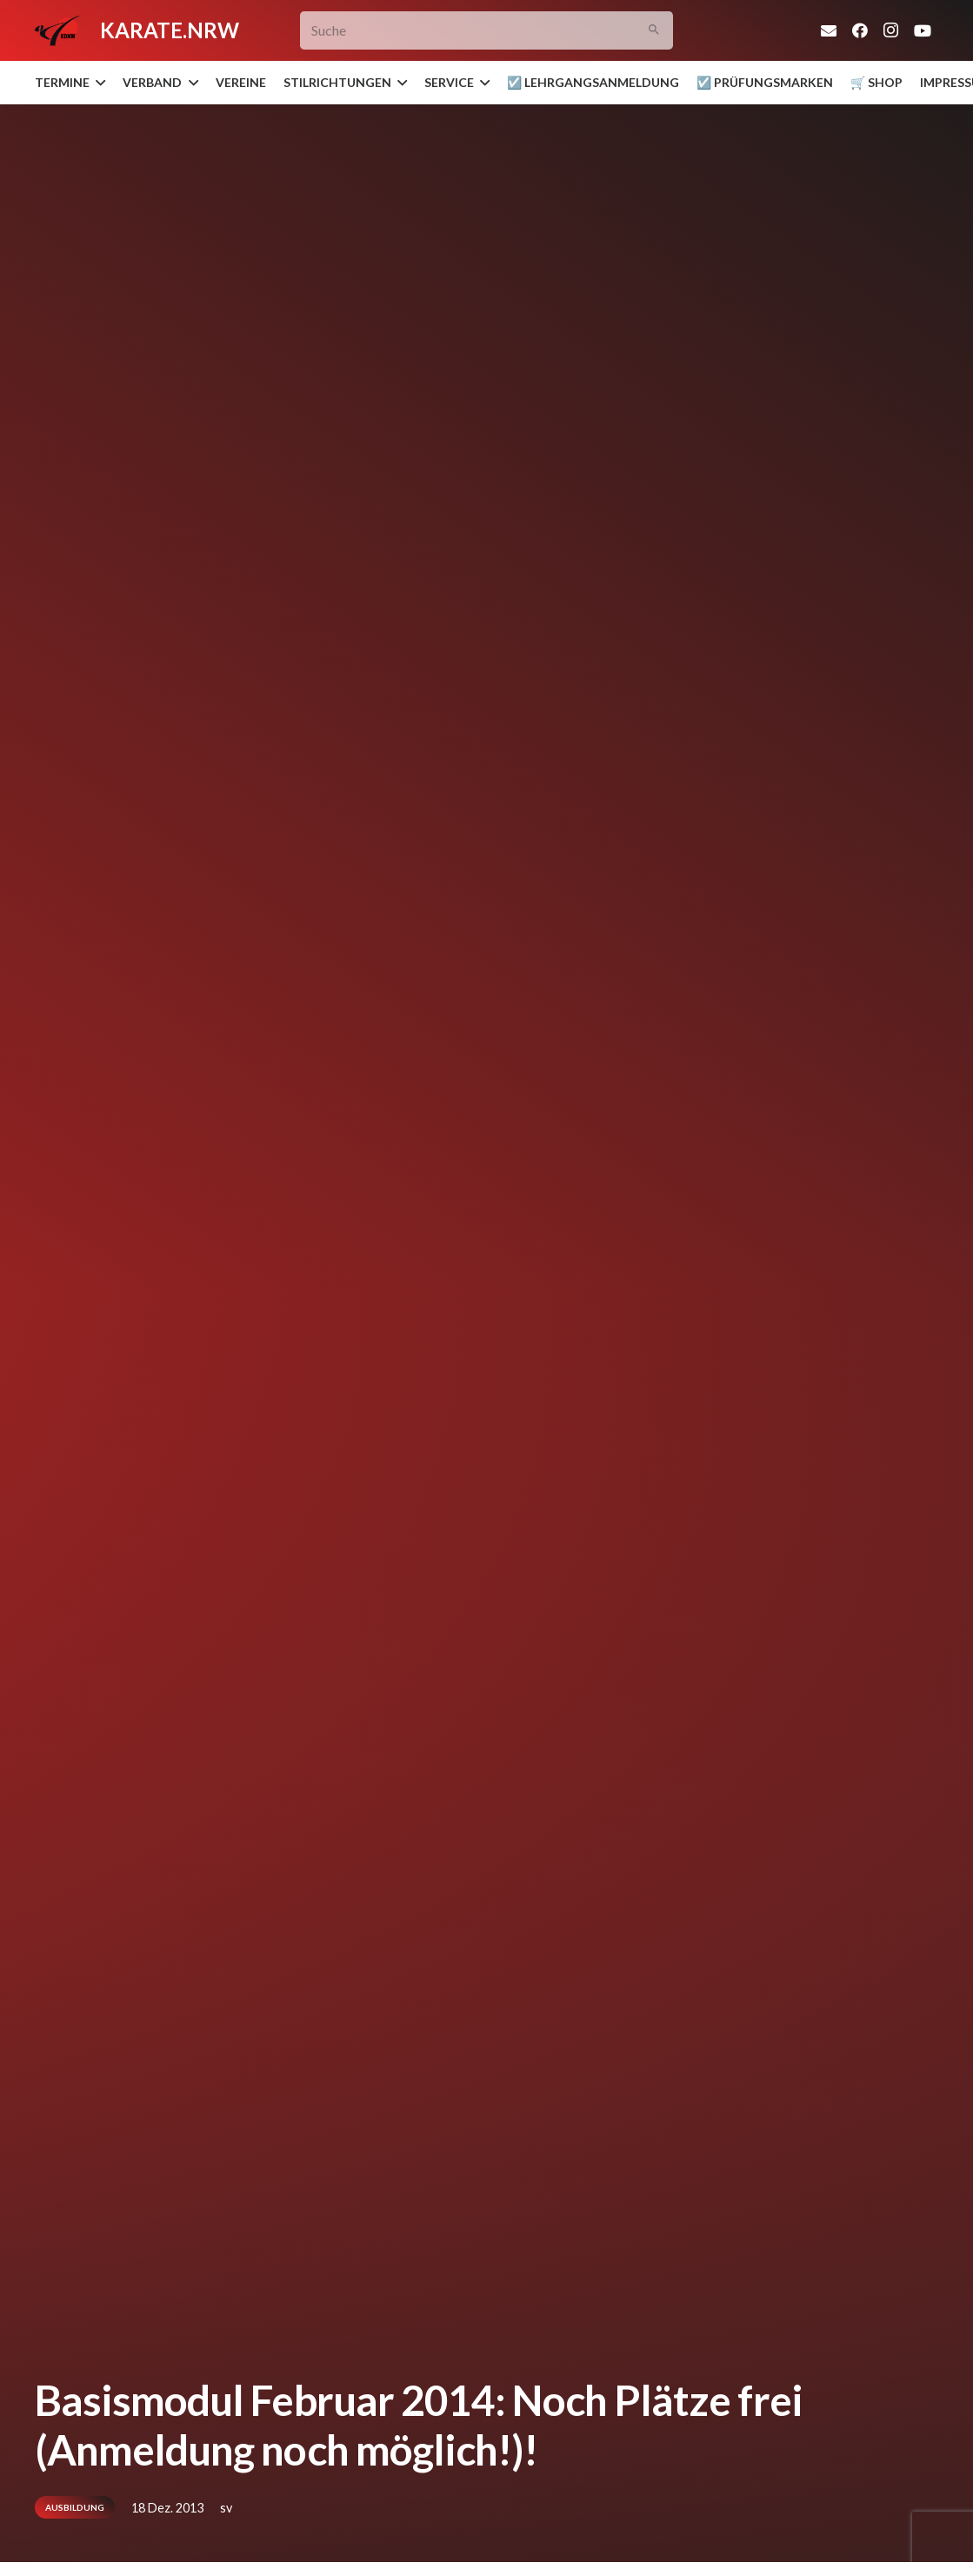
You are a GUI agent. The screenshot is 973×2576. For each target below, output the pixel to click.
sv (226, 2507)
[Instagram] (891, 30)
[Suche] (486, 30)
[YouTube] (922, 30)
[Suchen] (653, 30)
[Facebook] (860, 30)
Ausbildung (75, 2507)
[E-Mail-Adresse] (828, 30)
